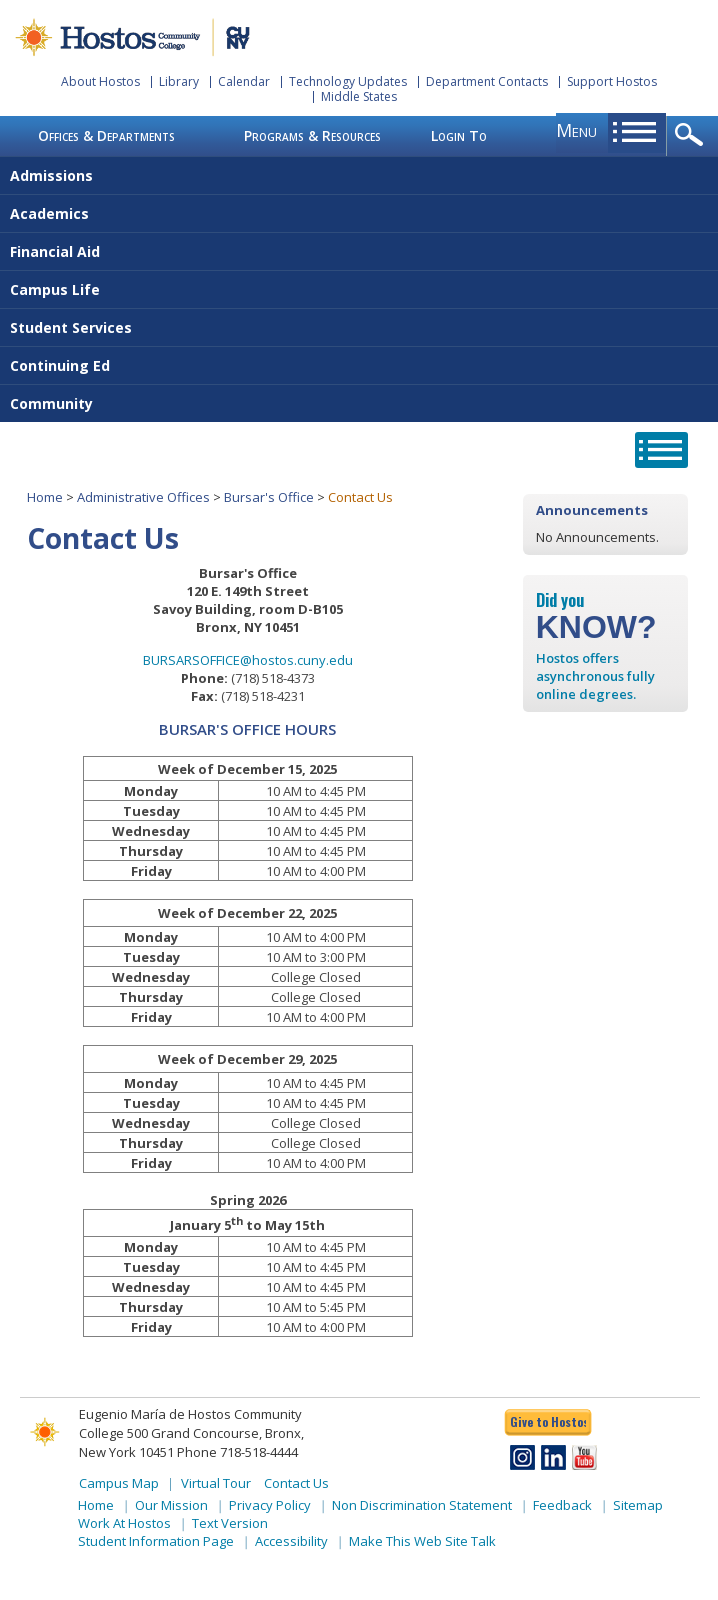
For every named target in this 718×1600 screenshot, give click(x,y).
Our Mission (171, 1505)
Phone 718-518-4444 (237, 1452)
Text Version (230, 1523)
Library (179, 81)
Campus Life (55, 289)
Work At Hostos (124, 1523)
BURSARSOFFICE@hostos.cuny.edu (248, 660)
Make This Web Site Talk (422, 1541)
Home (45, 497)
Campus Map (119, 1483)
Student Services (71, 327)
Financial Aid (55, 251)
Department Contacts (487, 81)
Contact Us (296, 1483)
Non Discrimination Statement (422, 1505)
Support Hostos (612, 81)
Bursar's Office (269, 497)
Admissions (51, 175)
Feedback (562, 1505)
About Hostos (100, 81)
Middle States (359, 96)
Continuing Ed (60, 365)
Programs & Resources (312, 135)
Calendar (244, 81)
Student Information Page (156, 1541)
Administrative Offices (143, 497)
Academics (49, 213)
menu (576, 130)
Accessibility (291, 1541)
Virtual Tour (216, 1483)
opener (692, 136)
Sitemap (638, 1505)
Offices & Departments (106, 135)
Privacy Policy (270, 1505)
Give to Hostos (548, 1421)
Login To (459, 135)
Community (51, 403)
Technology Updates (348, 81)
